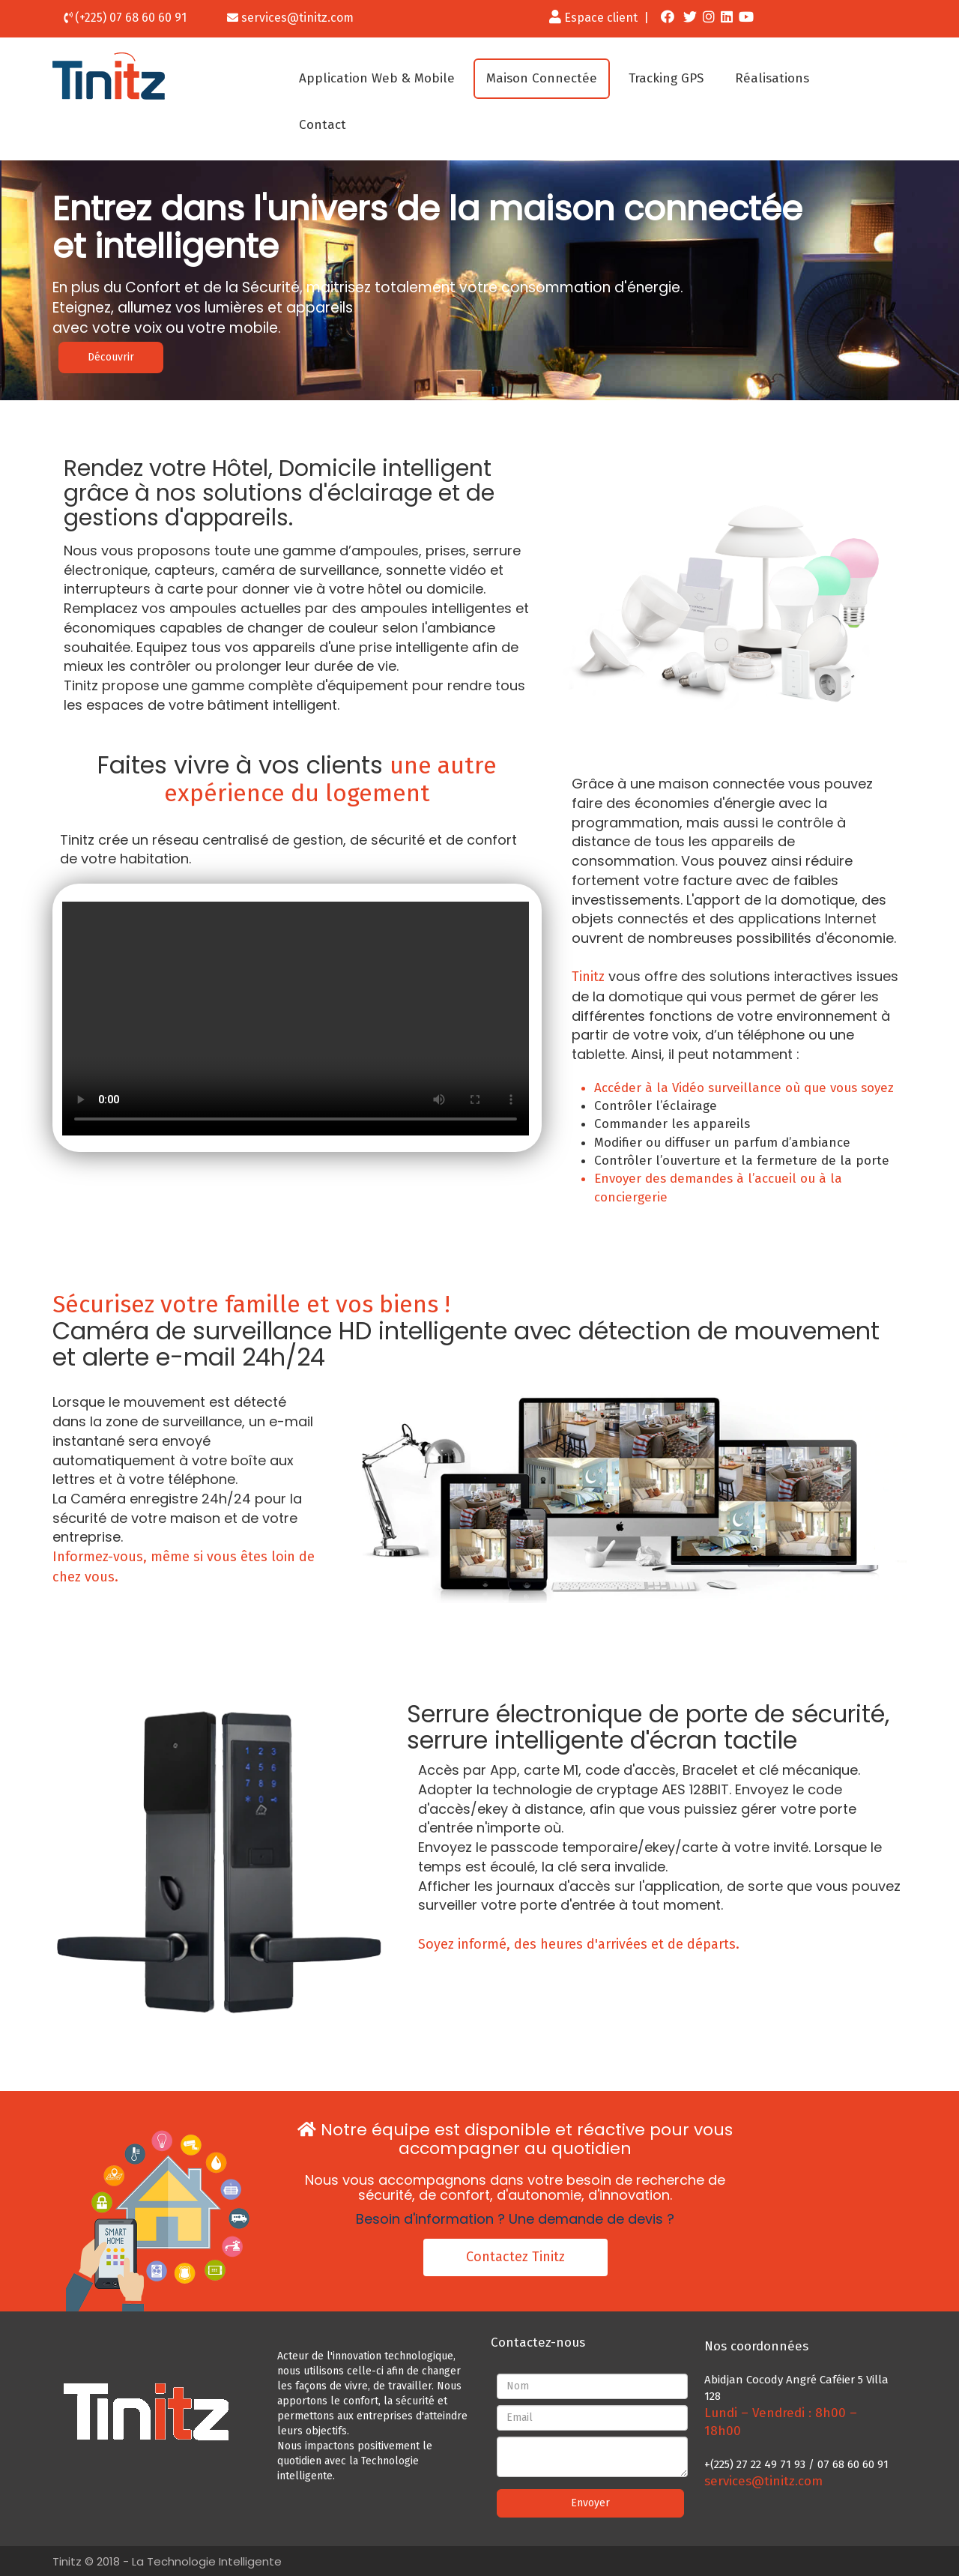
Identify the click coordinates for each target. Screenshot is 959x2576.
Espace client (593, 17)
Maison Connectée (541, 78)
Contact (322, 125)
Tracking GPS (666, 78)
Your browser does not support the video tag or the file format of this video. (295, 1018)
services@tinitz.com (297, 17)
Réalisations (772, 78)
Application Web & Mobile (377, 78)
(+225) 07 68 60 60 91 (131, 17)
